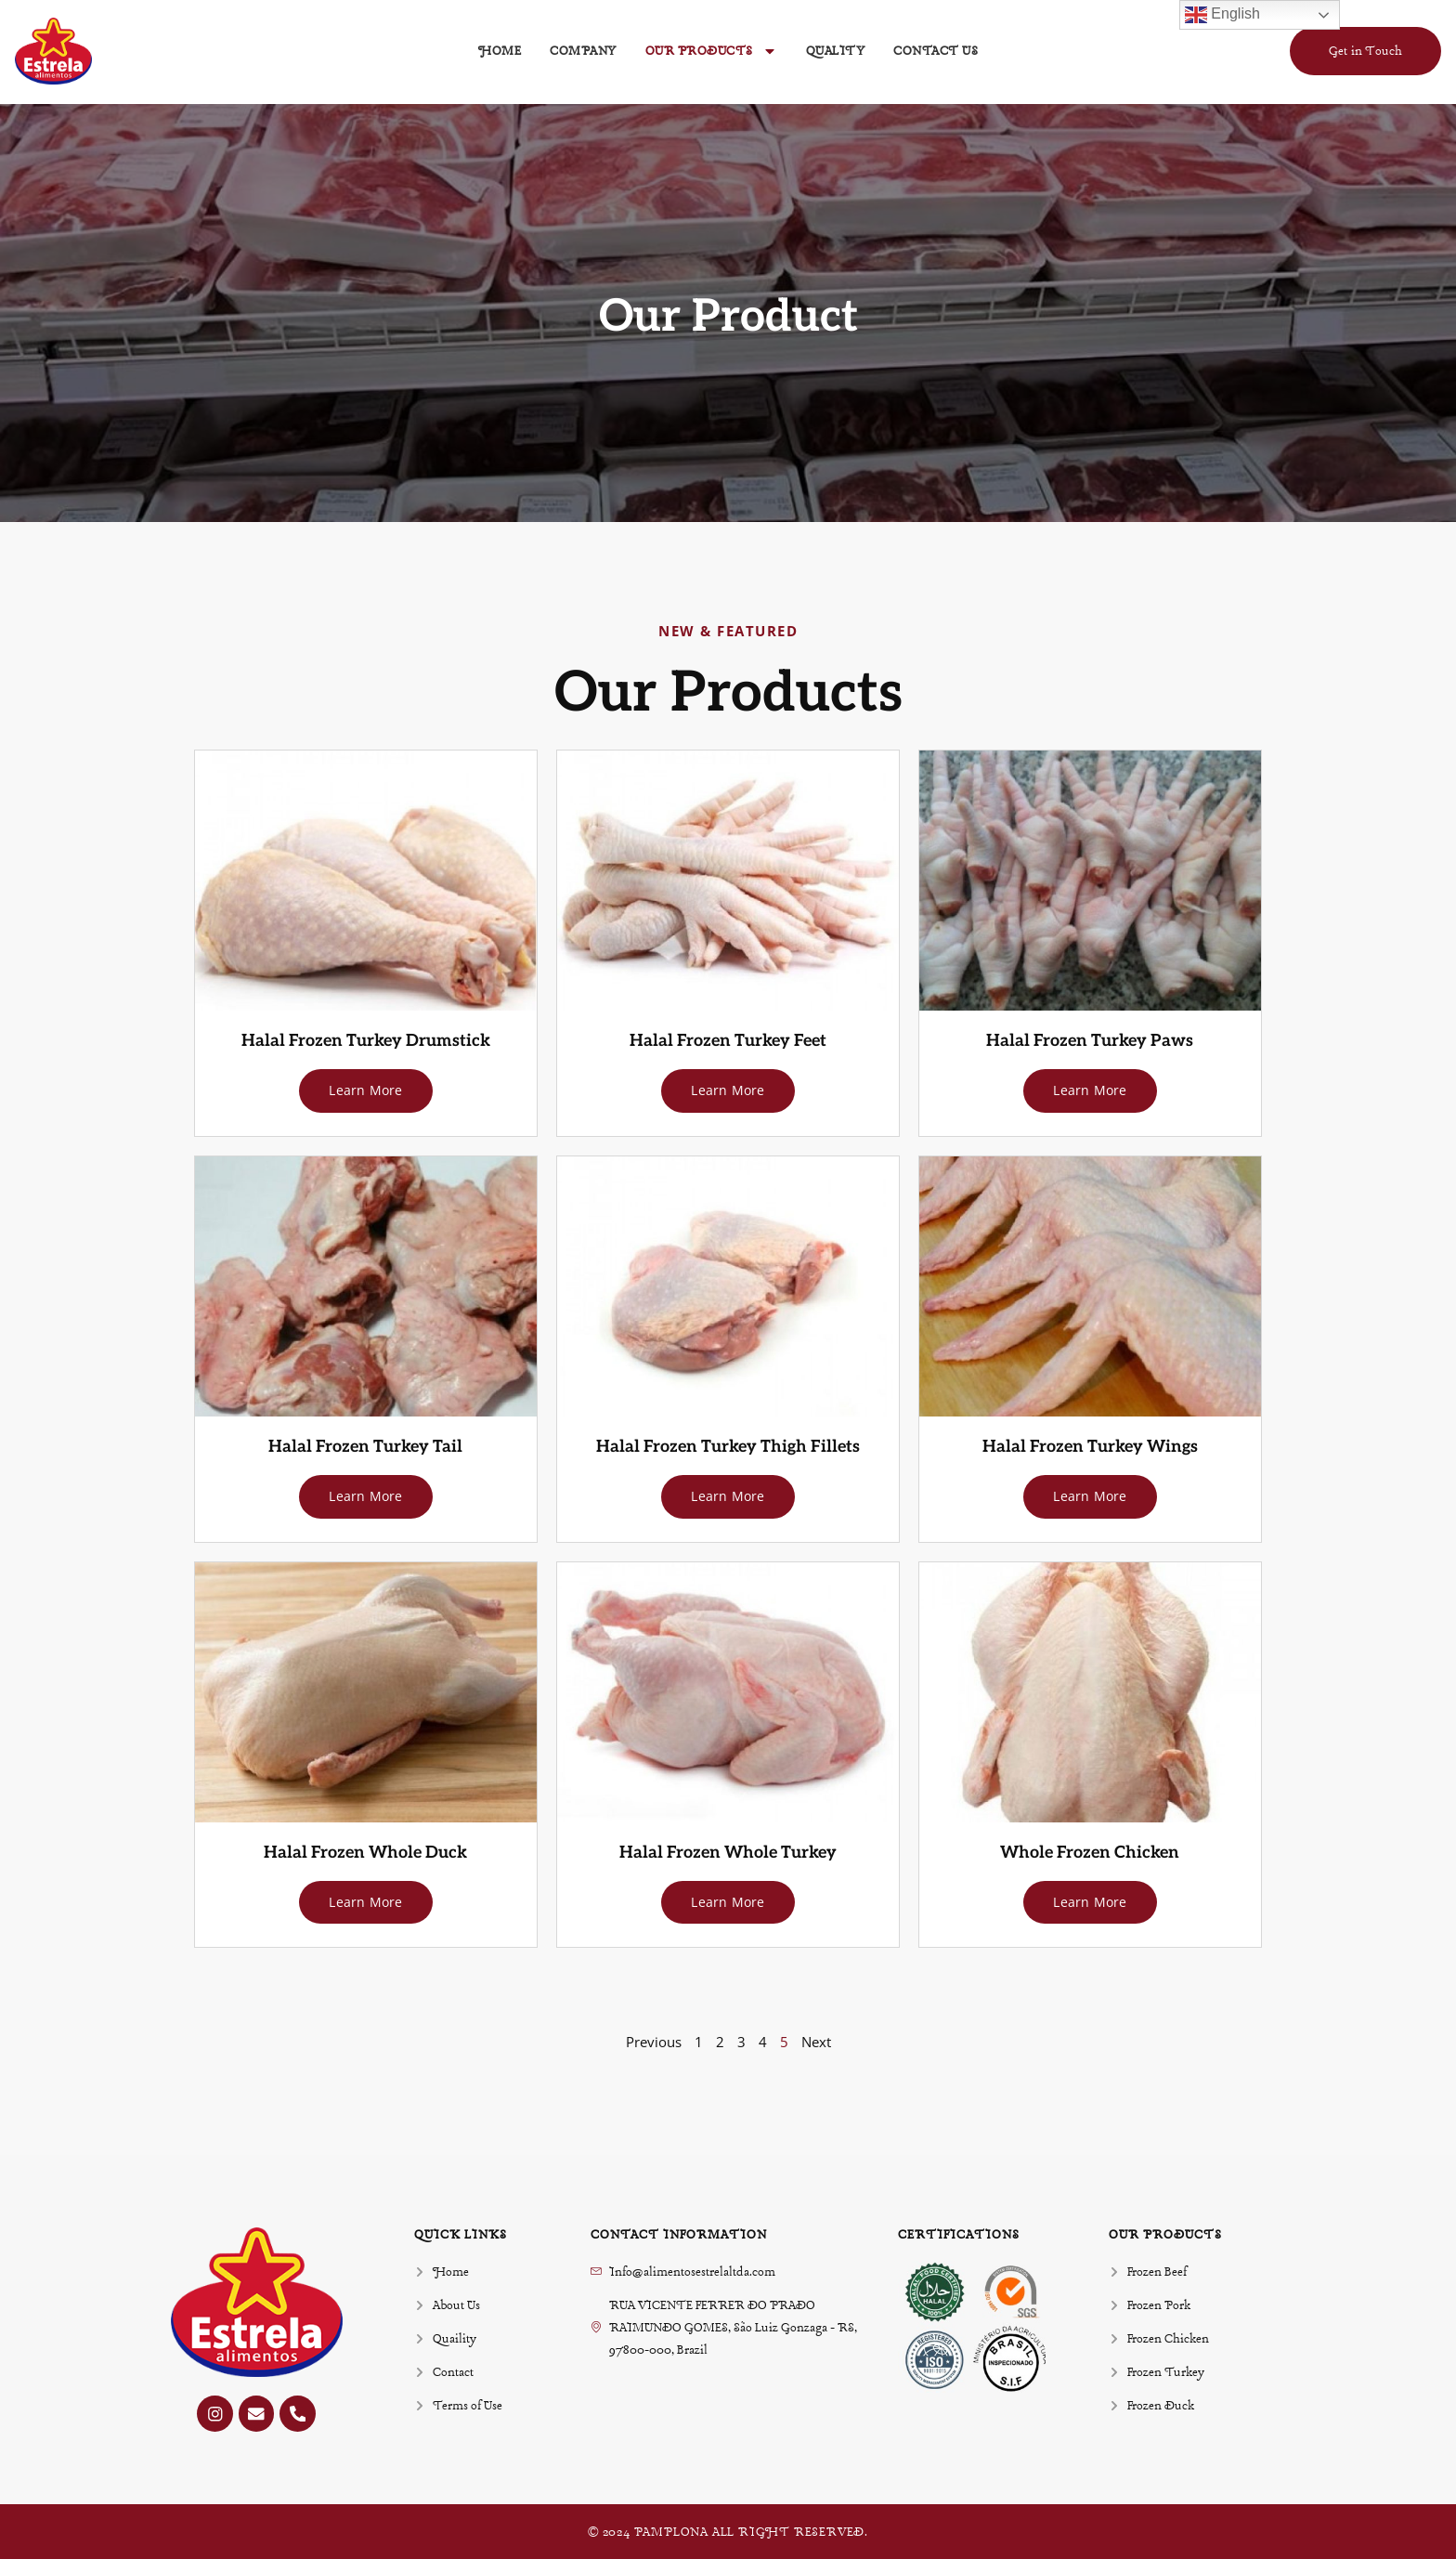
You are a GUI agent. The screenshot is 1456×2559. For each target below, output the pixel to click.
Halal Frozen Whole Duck (365, 1850)
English (1222, 15)
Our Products (711, 51)
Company (583, 51)
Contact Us (935, 51)
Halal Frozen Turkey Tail (365, 1446)
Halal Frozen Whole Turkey (728, 1850)
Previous (654, 2039)
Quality (835, 51)
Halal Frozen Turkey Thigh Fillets (728, 1446)
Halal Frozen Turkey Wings (1090, 1446)
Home (499, 51)
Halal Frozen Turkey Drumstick (365, 1041)
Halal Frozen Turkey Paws (1089, 1041)
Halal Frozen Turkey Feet (728, 1041)
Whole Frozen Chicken (1089, 1850)
